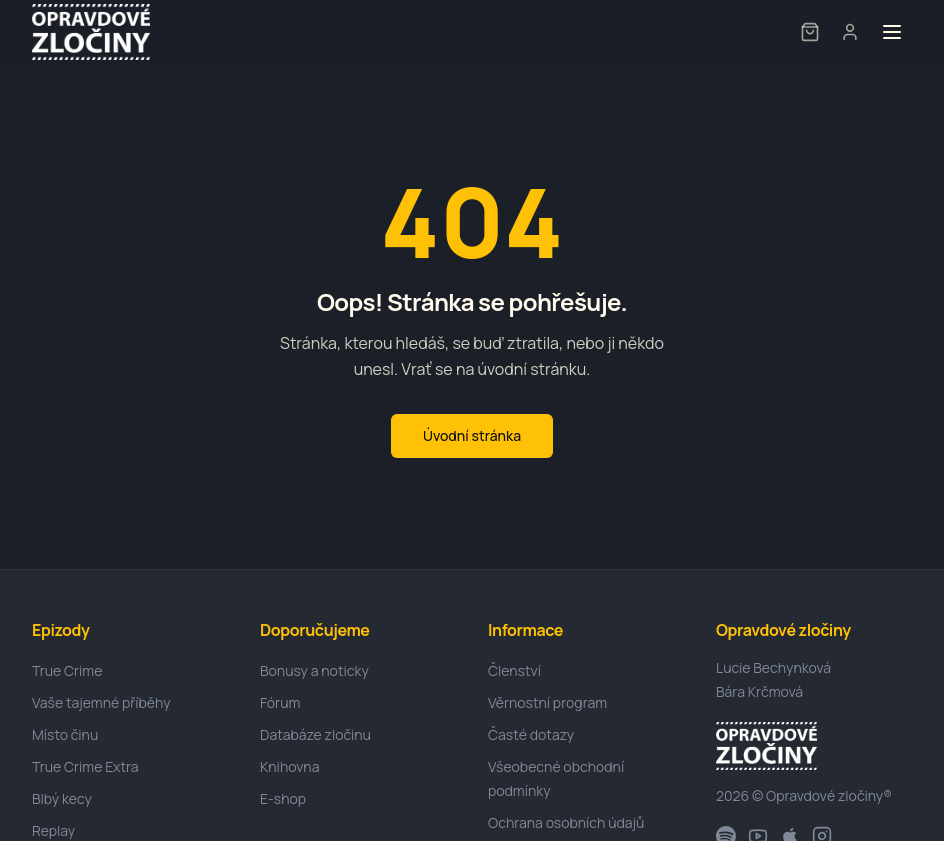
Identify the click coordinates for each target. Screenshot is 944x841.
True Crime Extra (85, 766)
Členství (514, 670)
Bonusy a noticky (314, 670)
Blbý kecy (62, 798)
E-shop (283, 798)
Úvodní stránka (472, 435)
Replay (53, 830)
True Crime (67, 670)
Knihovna (289, 766)
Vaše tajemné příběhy (101, 702)
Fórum (280, 702)
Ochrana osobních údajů (566, 822)
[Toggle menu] (892, 32)
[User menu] (850, 32)
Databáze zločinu (315, 734)
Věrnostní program (547, 702)
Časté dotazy (531, 734)
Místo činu (65, 734)
